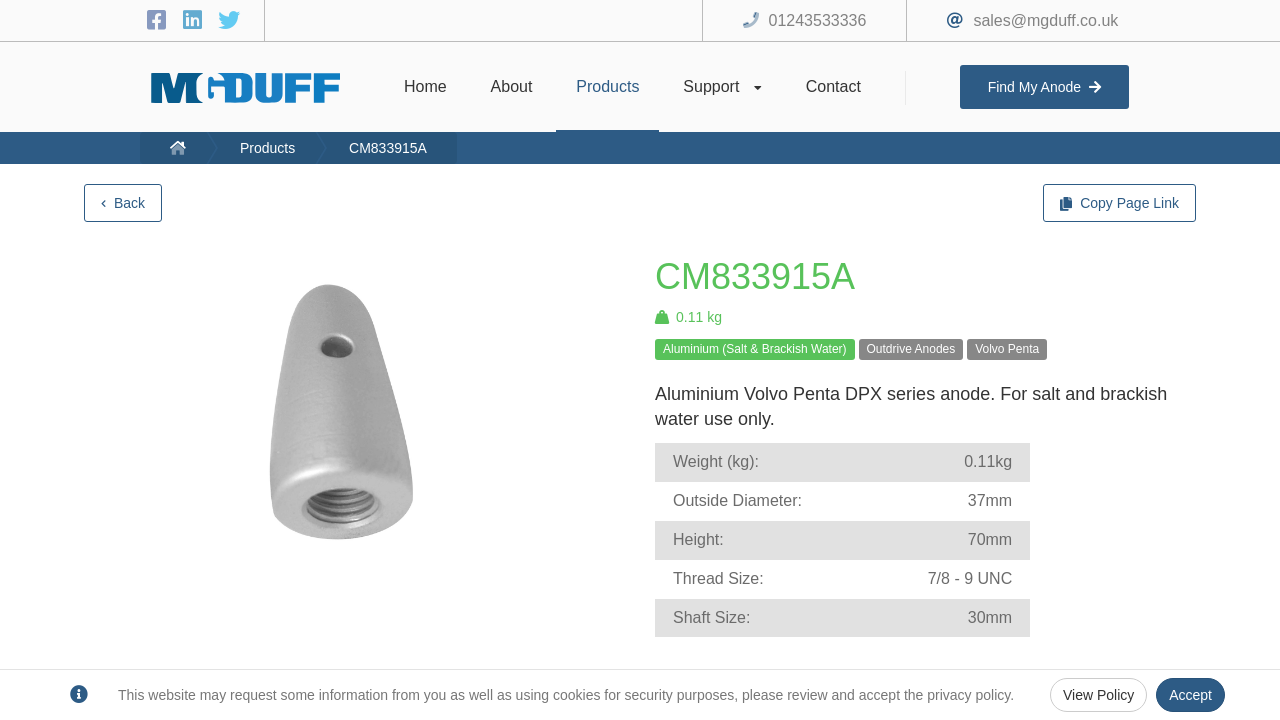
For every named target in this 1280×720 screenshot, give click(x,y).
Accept (1190, 695)
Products (267, 148)
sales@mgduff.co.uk (1045, 20)
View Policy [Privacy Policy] (1098, 695)
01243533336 (818, 20)
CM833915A (388, 148)
